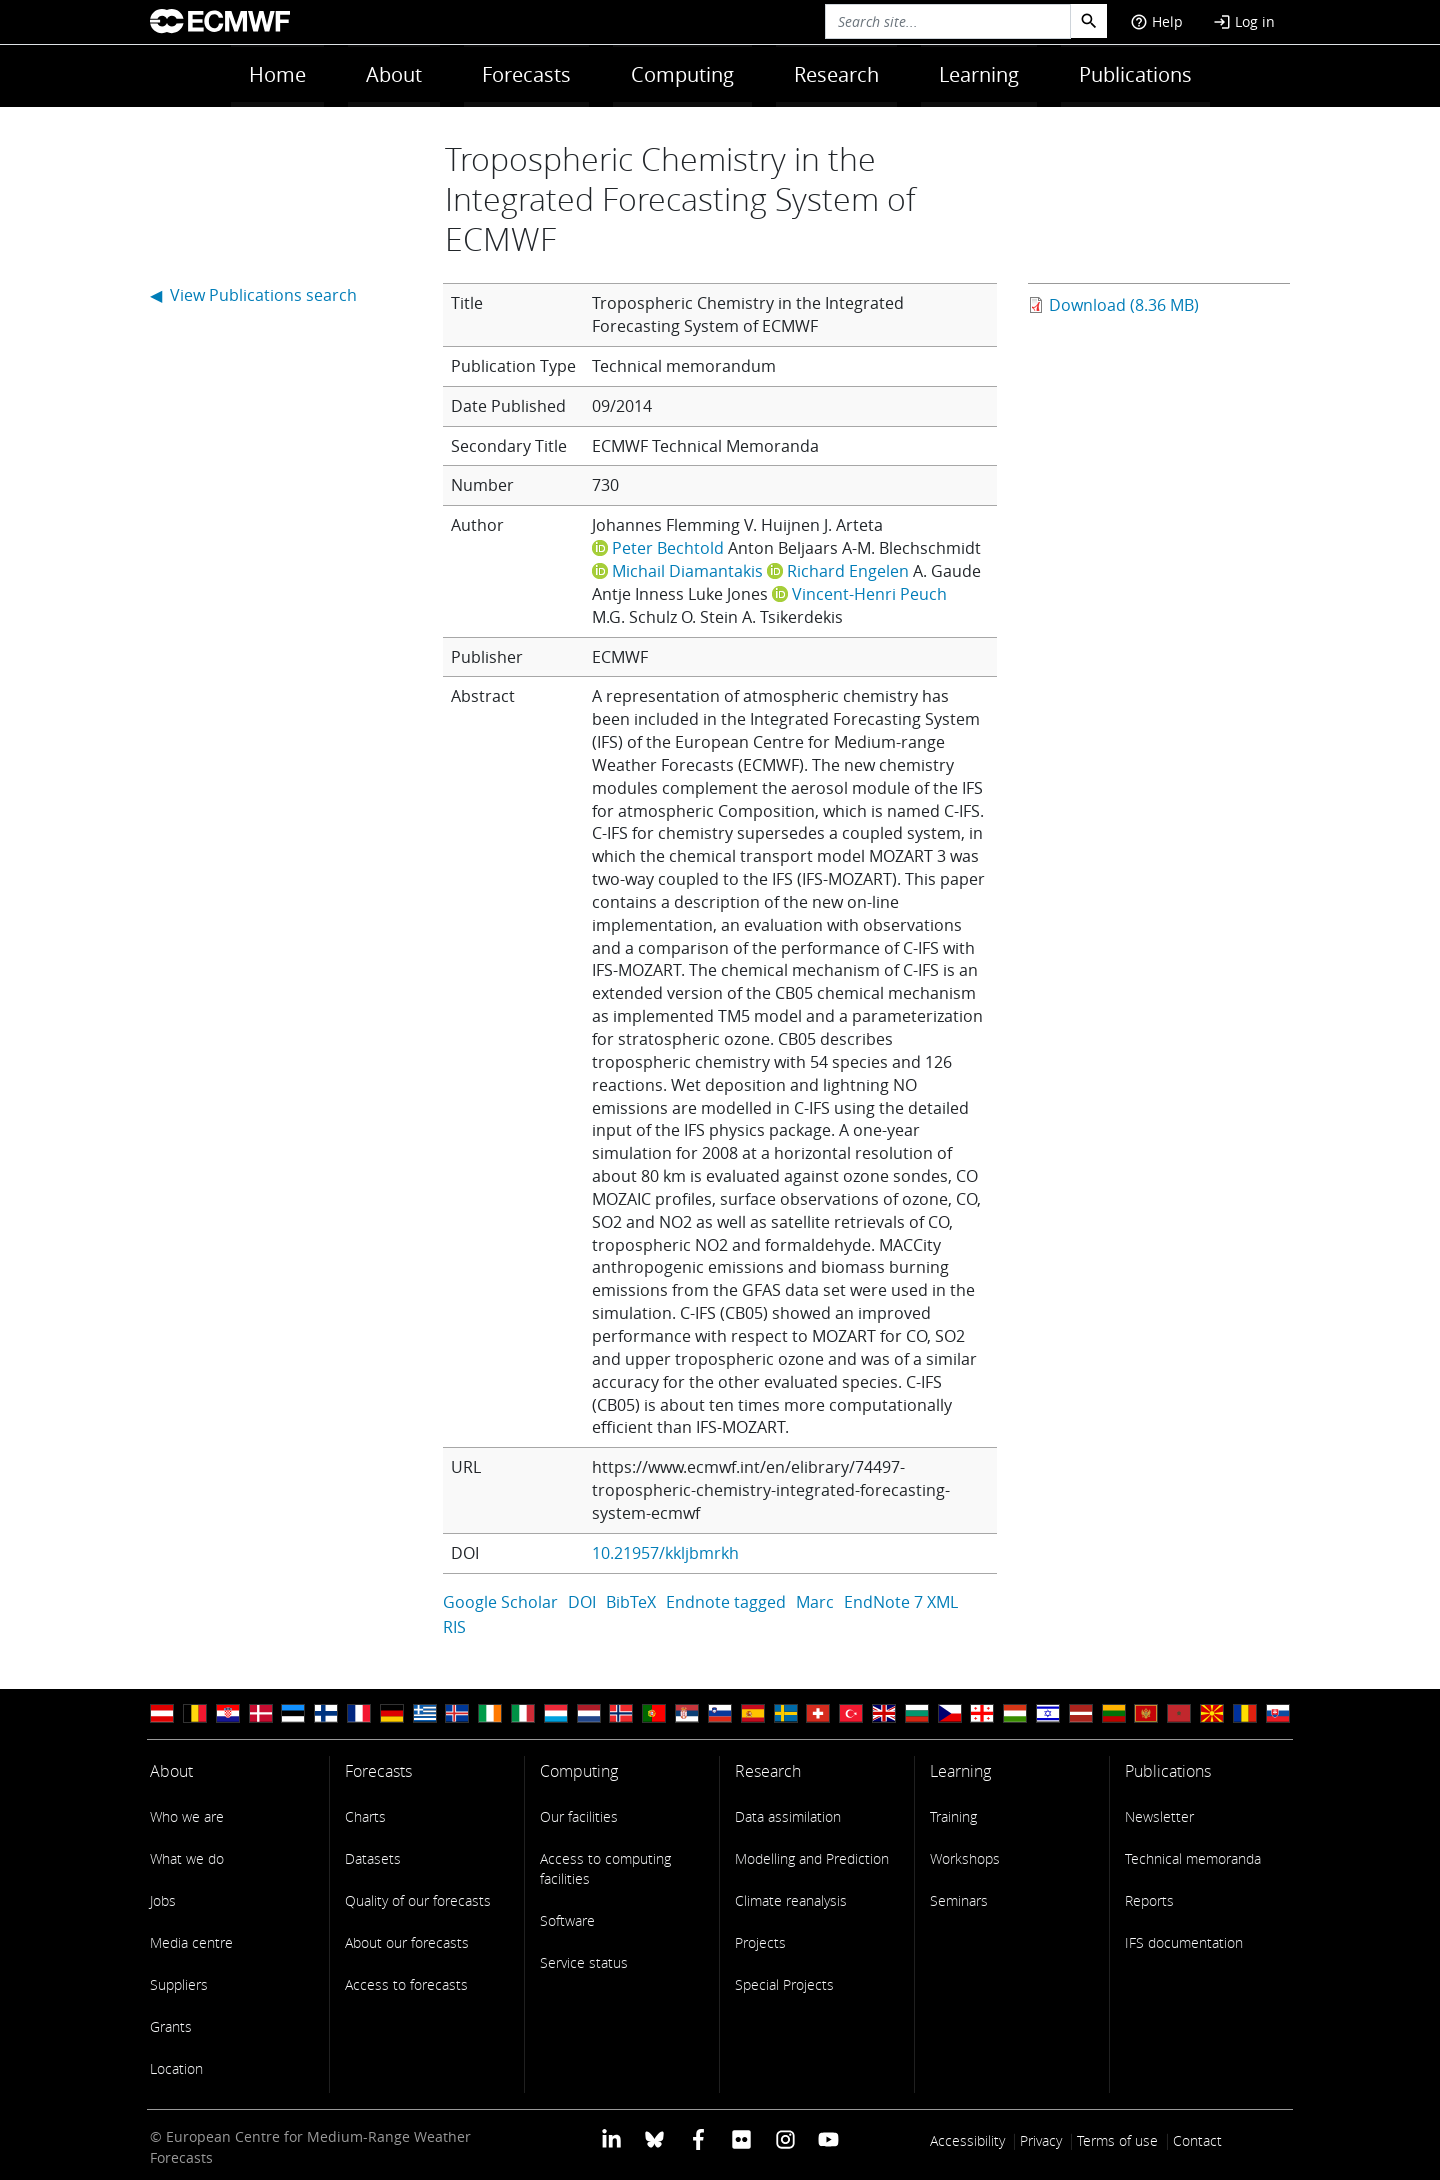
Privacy (1041, 2140)
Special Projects (784, 1984)
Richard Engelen (848, 571)
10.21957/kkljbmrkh (665, 1553)
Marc (815, 1602)
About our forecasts (407, 1942)
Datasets (373, 1858)
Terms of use (1117, 2140)
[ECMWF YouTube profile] (828, 2138)
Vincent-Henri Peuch (869, 594)
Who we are (187, 1816)
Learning (979, 74)
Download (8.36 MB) (1124, 305)
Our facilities (579, 1816)
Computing (682, 74)
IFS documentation (1184, 1942)
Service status (584, 1962)
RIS (454, 1627)
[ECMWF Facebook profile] (698, 2138)
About (394, 74)
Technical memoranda (1193, 1858)
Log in (1244, 21)
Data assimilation (788, 1816)
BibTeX (631, 1602)
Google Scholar (500, 1602)
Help (1156, 21)
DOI (582, 1602)
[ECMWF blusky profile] (654, 2138)
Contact (1197, 2140)
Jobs (163, 1900)
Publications (1135, 74)
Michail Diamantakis (687, 571)
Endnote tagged (726, 1602)
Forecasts (526, 74)
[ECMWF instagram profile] (784, 2138)
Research (836, 74)
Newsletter (1159, 1816)
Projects (760, 1942)
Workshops (965, 1858)
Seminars (959, 1900)
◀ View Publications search (253, 295)
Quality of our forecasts (418, 1900)
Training (953, 1816)
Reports (1149, 1900)
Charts (365, 1816)
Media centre (191, 1942)
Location (176, 2068)
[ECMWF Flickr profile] (741, 2138)
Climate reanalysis (791, 1900)
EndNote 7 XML (901, 1602)
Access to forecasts (406, 1984)
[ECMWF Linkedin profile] (611, 2138)
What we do (187, 1858)
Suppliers (179, 1984)
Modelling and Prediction (812, 1858)
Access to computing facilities (605, 1868)
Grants (171, 2026)
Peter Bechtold (668, 548)
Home (277, 74)
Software (567, 1920)
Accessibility (967, 2140)
